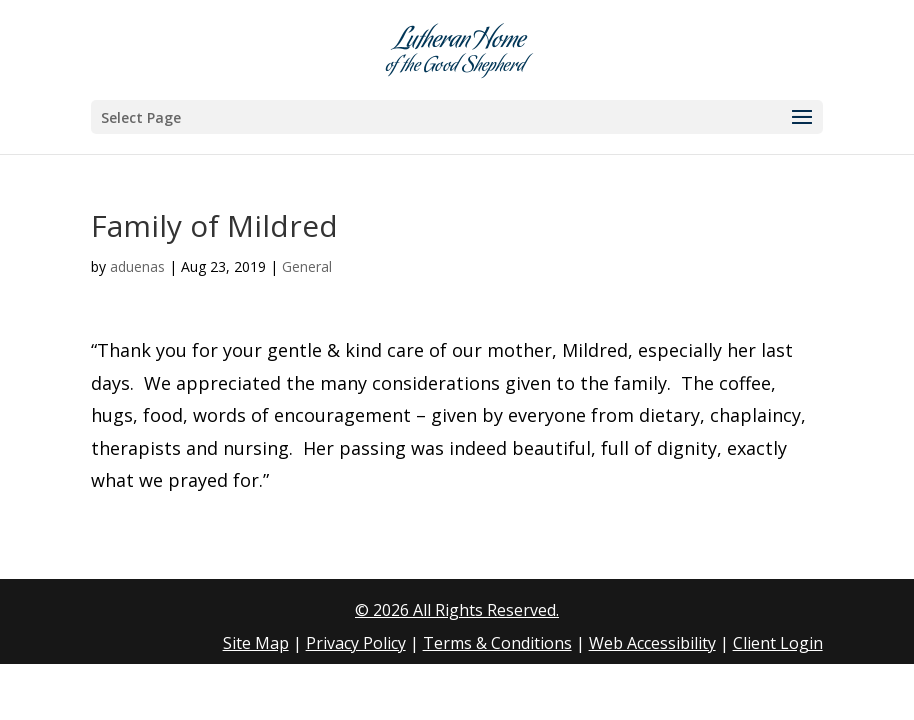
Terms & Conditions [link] (497, 643)
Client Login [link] (778, 643)
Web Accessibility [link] (652, 643)
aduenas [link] (137, 266)
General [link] (307, 266)
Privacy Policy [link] (356, 643)
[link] (459, 48)
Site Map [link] (256, 643)
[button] (456, 117)
